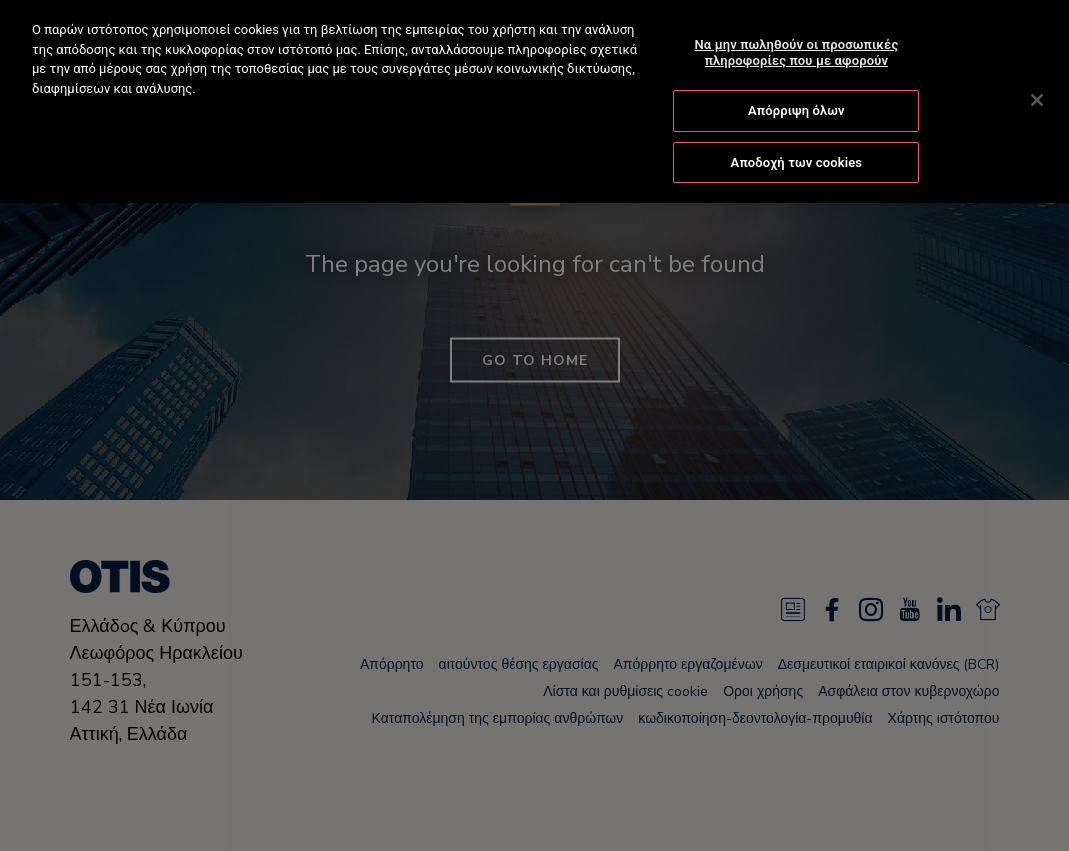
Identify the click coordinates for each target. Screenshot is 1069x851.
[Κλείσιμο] (1037, 98)
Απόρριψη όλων (796, 109)
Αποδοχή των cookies (797, 160)
